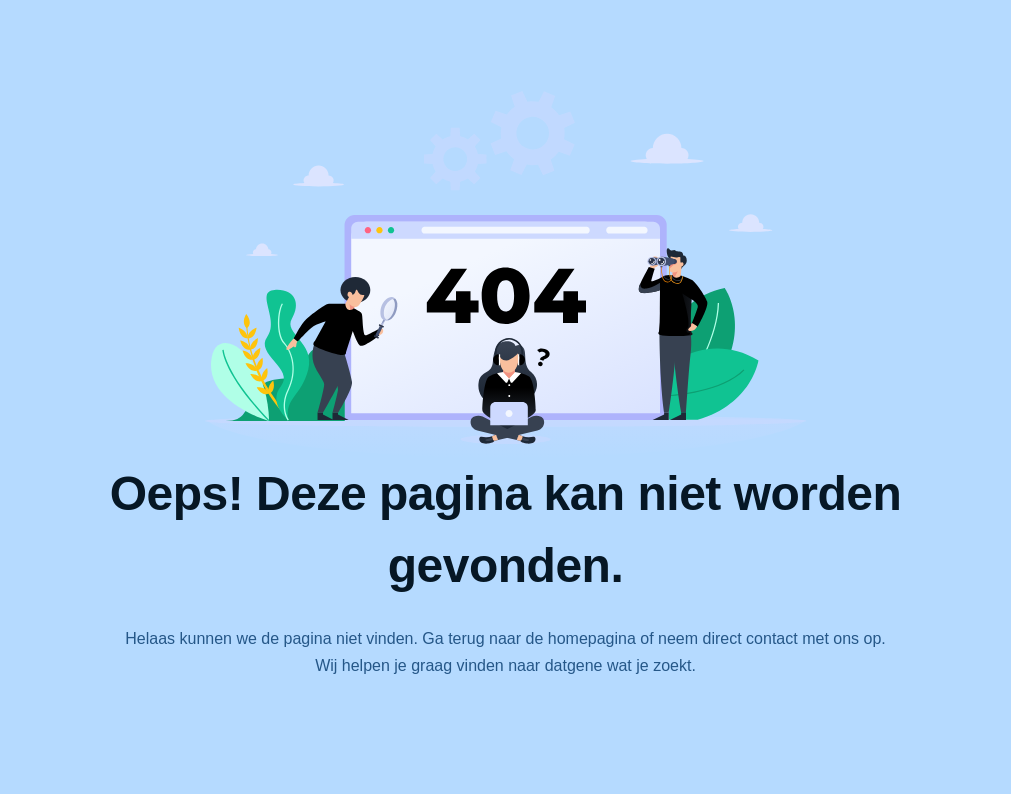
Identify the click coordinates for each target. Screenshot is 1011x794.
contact (772, 638)
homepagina (592, 638)
